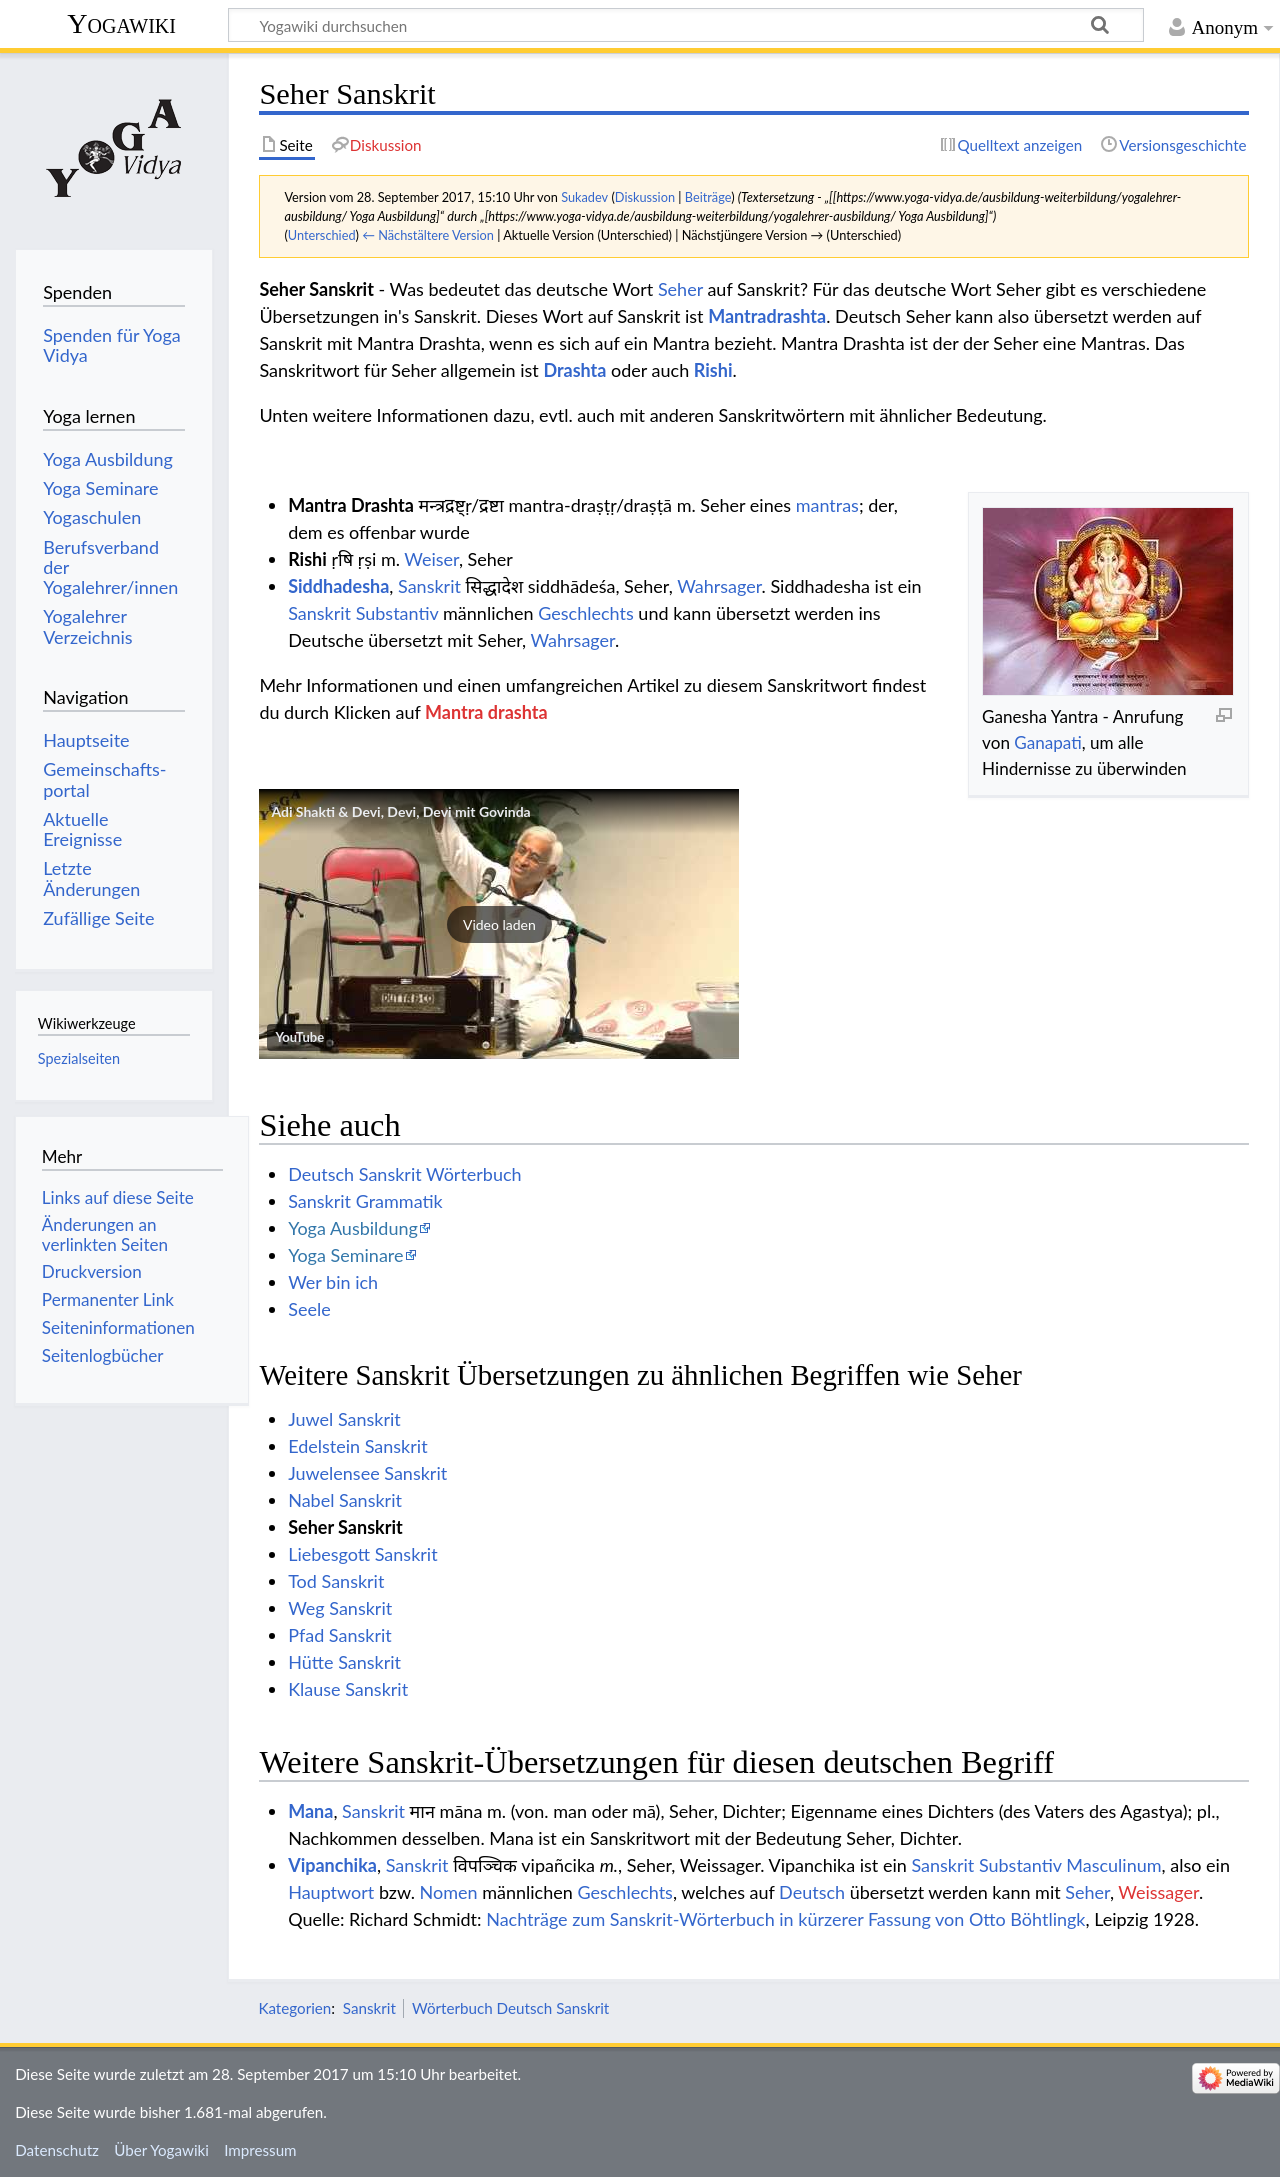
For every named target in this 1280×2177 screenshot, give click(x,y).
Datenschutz (57, 2150)
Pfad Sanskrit (340, 1635)
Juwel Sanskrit (344, 1419)
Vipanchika (332, 1865)
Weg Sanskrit (340, 1608)
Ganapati (1047, 742)
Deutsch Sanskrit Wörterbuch (404, 1174)
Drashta (574, 370)
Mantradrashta (767, 316)
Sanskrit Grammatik (365, 1201)
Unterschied (322, 235)
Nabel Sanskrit (345, 1500)
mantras (827, 505)
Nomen (449, 1892)
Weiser (431, 559)
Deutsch (812, 1892)
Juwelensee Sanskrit (367, 1473)
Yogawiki (121, 23)
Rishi (713, 370)
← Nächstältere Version (428, 235)
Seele (309, 1309)
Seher (680, 289)
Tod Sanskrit (336, 1581)
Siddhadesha (338, 586)
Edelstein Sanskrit (357, 1446)
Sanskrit (429, 586)
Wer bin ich (333, 1282)
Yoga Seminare (345, 1255)
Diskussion (645, 197)
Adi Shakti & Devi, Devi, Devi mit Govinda (400, 811)
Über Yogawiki (161, 2150)
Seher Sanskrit (345, 1527)
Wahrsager (719, 586)
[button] (499, 924)
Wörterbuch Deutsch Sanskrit (510, 2008)
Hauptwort (331, 1892)
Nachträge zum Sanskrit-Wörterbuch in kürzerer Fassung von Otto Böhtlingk (785, 1919)
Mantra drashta (486, 712)
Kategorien (294, 2008)
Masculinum (1113, 1865)
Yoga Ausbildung (353, 1228)
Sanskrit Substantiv (363, 613)
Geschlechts (586, 613)
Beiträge (708, 197)
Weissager (1158, 1892)
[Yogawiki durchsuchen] (686, 25)
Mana (310, 1811)
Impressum (260, 2150)
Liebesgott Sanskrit (362, 1554)
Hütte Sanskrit (344, 1662)
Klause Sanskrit (348, 1689)
